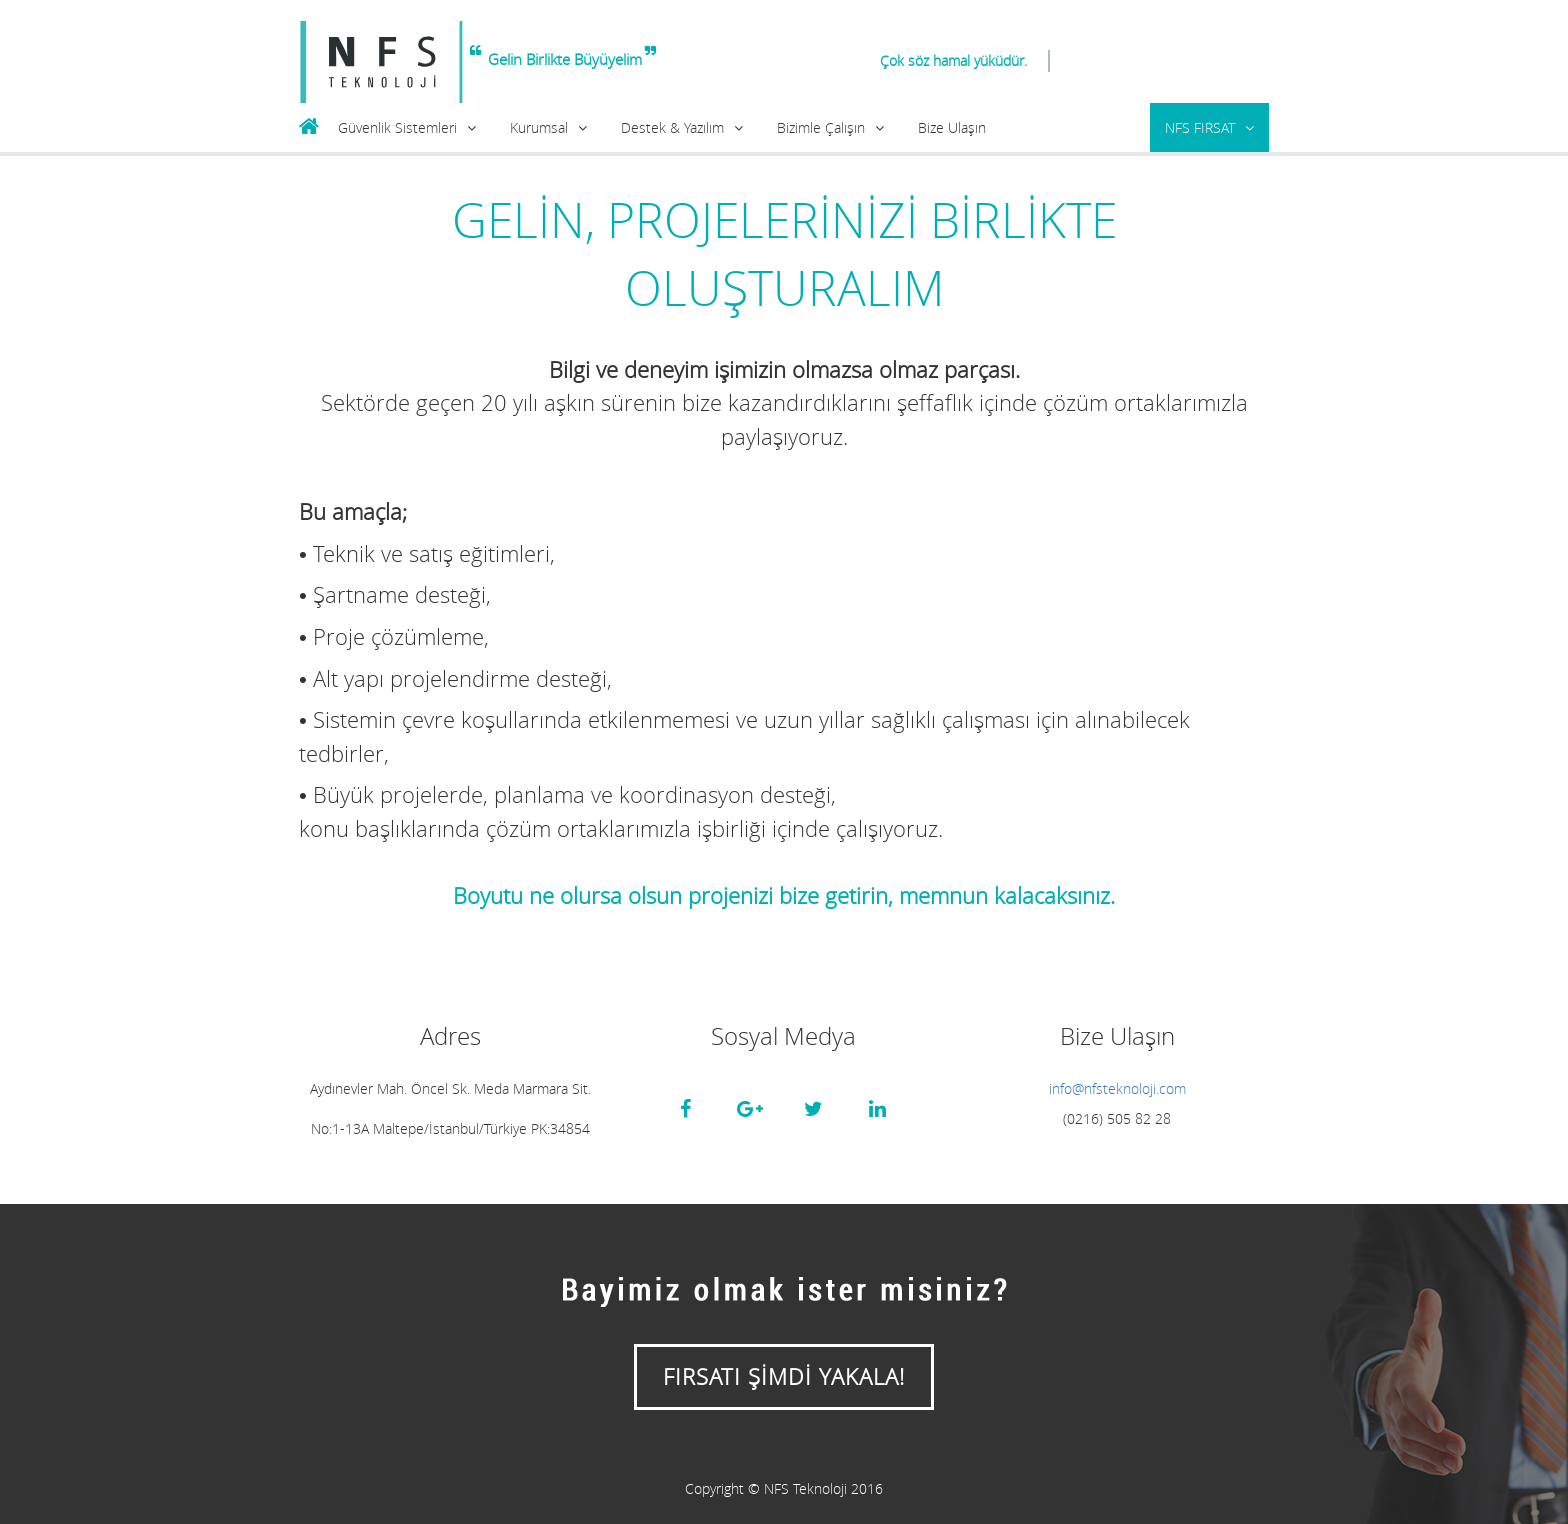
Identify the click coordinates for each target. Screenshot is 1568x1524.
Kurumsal (539, 127)
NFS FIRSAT (1200, 127)
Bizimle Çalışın (821, 127)
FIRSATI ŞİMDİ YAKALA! (784, 1376)
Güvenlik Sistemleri (397, 127)
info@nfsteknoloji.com (1117, 1088)
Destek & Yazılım (672, 127)
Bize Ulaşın (952, 127)
